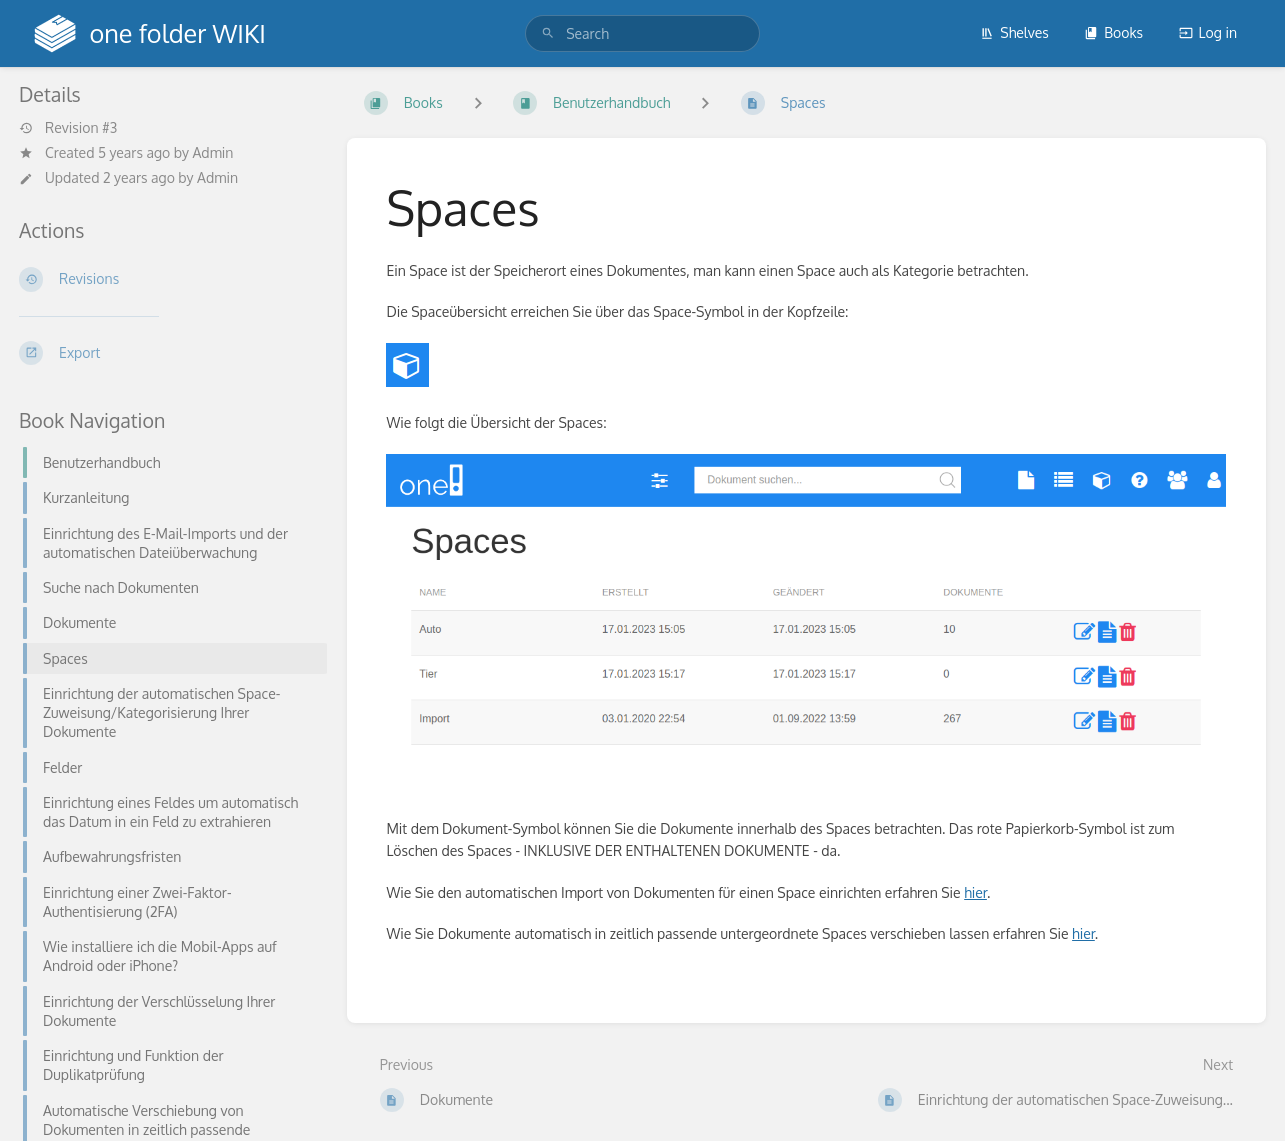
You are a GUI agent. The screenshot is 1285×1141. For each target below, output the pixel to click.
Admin (212, 152)
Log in (1208, 32)
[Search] (548, 33)
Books (1113, 32)
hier (975, 892)
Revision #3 (68, 128)
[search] (642, 33)
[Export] (167, 353)
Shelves (1014, 32)
